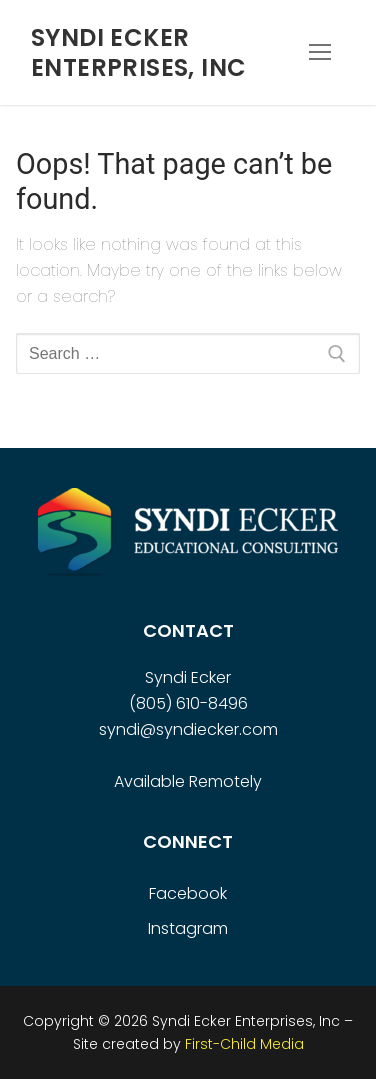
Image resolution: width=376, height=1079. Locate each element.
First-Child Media (244, 1044)
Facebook (188, 893)
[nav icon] (320, 53)
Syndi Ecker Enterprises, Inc (138, 52)
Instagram (188, 928)
